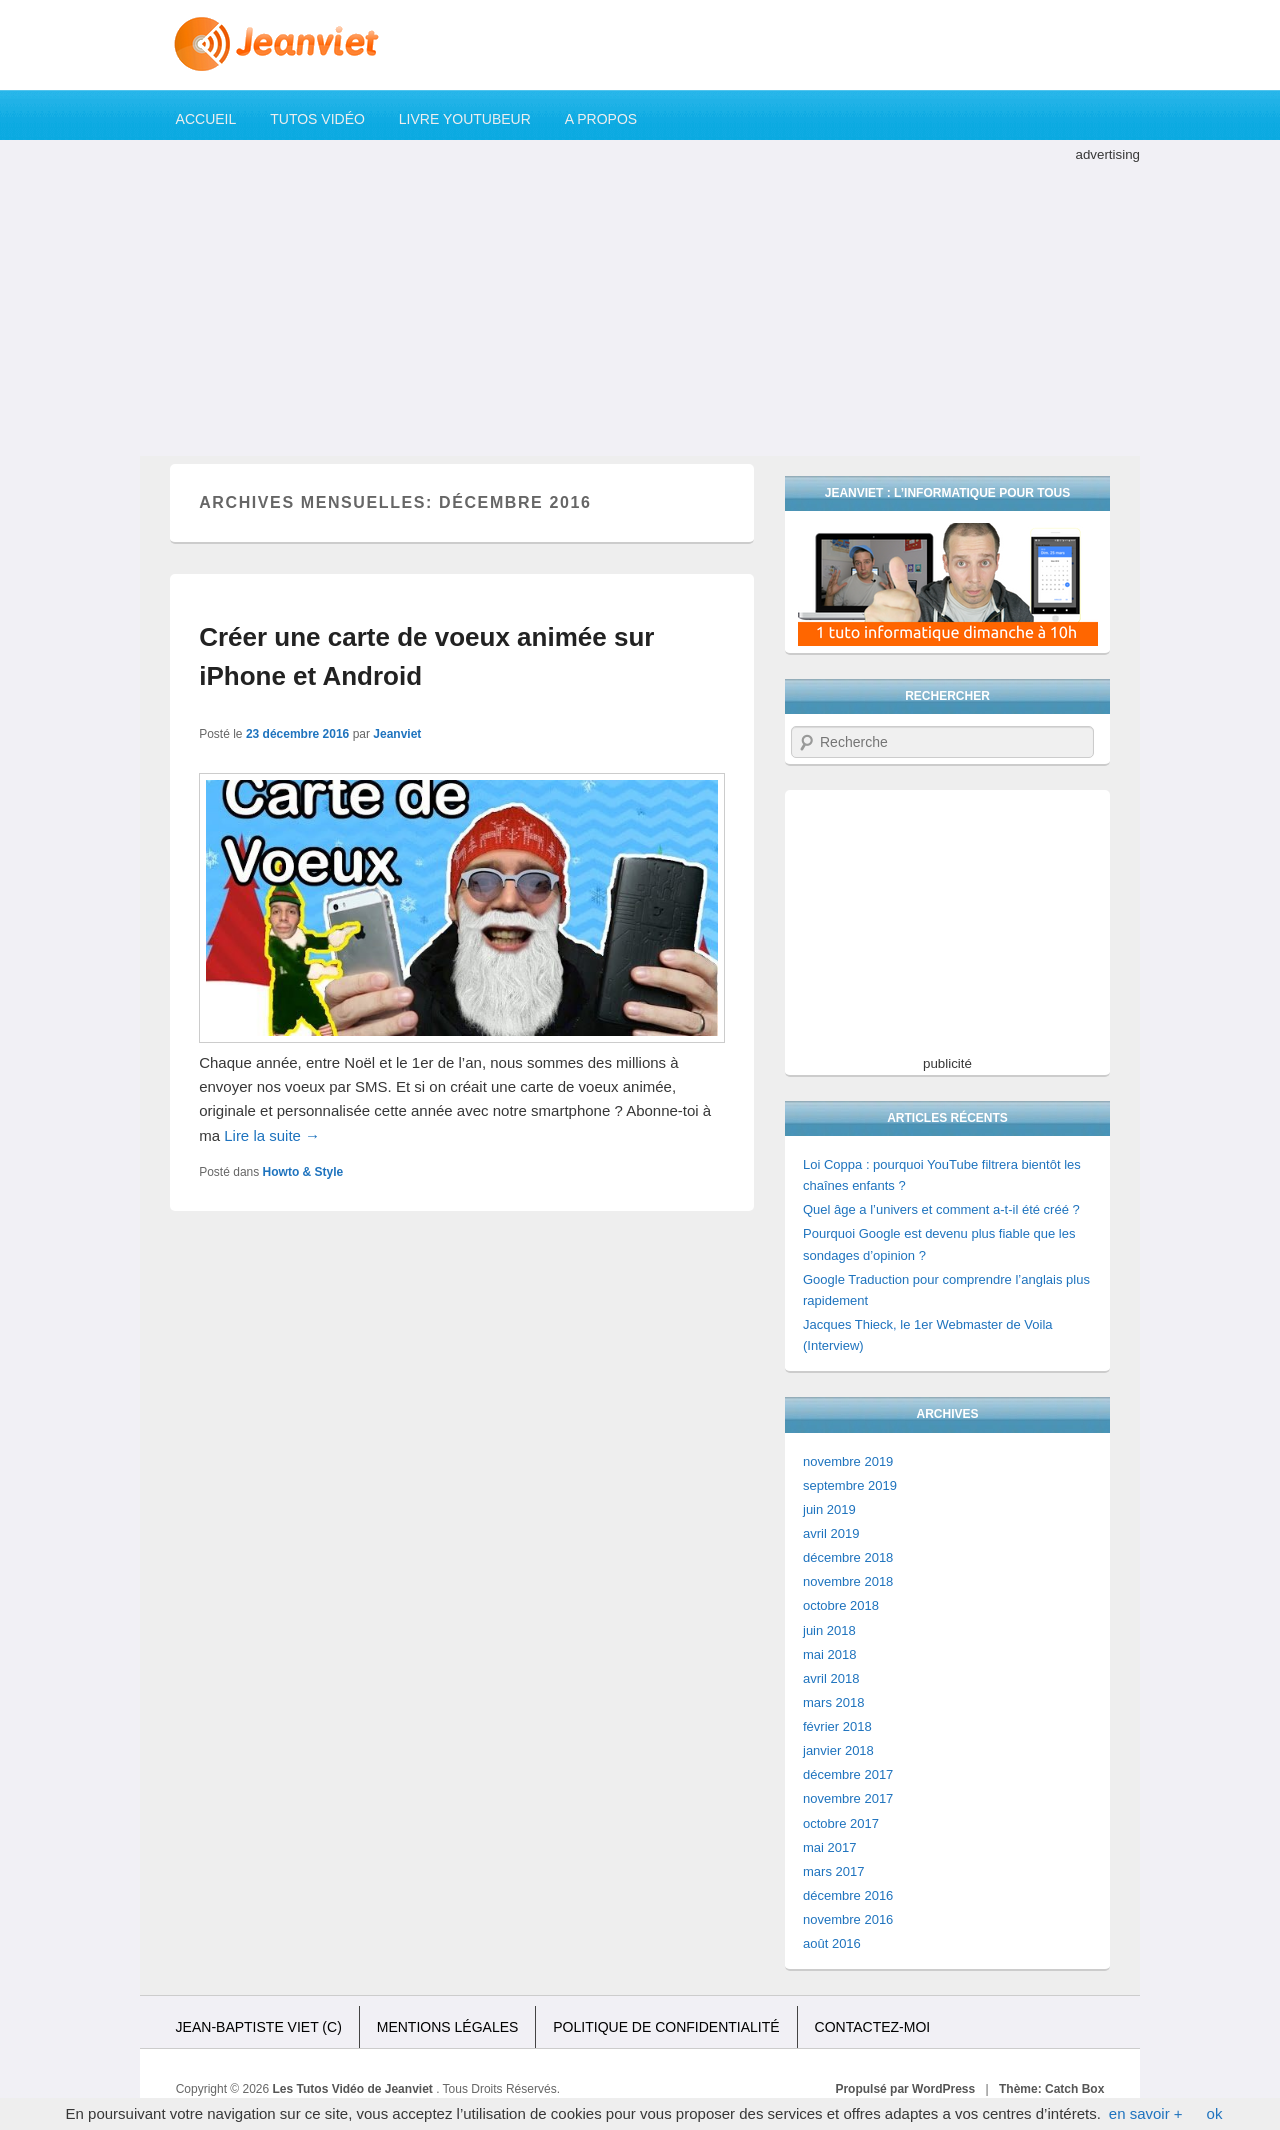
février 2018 (837, 1726)
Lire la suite (272, 1135)
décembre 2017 (848, 1774)
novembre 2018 (848, 1581)
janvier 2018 (838, 1750)
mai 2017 (829, 1847)
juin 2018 (829, 1630)
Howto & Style (303, 1172)
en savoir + (1146, 2113)
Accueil (206, 119)
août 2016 (832, 1943)
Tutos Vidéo (317, 119)
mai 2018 (829, 1654)
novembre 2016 (848, 1919)
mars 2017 (833, 1871)
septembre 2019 (850, 1485)
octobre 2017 (841, 1823)
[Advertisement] (640, 306)
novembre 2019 (848, 1461)
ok (1215, 2113)
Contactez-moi (873, 2027)
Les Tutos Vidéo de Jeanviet (355, 2089)
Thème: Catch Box (1051, 2089)
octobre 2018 (841, 1605)
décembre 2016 (848, 1895)
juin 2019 (829, 1509)
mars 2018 (833, 1702)
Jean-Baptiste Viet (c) (259, 2027)
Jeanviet (397, 734)
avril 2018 (831, 1678)
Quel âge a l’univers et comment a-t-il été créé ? (941, 1209)
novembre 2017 (848, 1798)
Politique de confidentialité (666, 2027)
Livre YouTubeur (465, 119)
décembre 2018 (848, 1557)
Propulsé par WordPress (905, 2089)
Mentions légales (448, 2027)
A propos (601, 119)
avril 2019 (831, 1533)
